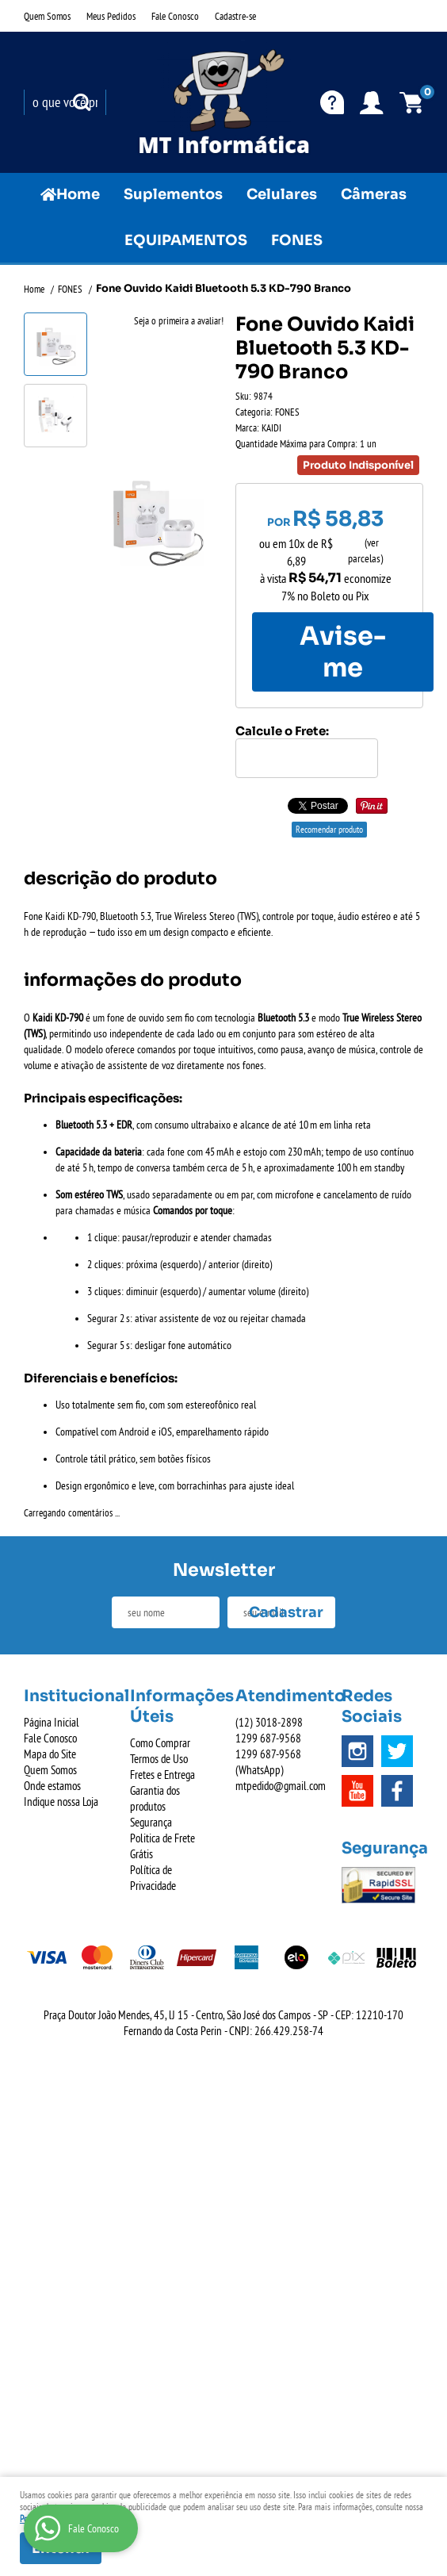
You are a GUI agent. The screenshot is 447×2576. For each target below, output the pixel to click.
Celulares (281, 194)
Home (78, 194)
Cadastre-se (235, 16)
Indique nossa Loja (61, 1801)
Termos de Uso (159, 1758)
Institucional (65, 1696)
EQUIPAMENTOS (185, 240)
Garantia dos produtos (155, 1798)
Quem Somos (47, 16)
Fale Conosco (175, 16)
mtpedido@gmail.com (280, 1785)
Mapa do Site (50, 1753)
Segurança (151, 1822)
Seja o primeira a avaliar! (179, 320)
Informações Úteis (171, 1706)
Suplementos (173, 194)
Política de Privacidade (153, 1877)
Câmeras (374, 194)
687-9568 (268, 1738)
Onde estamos (52, 1785)
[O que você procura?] (81, 102)
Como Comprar (160, 1742)
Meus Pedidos (111, 16)
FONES (297, 240)
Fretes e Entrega (162, 1774)
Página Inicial (51, 1722)
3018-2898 (269, 1722)
